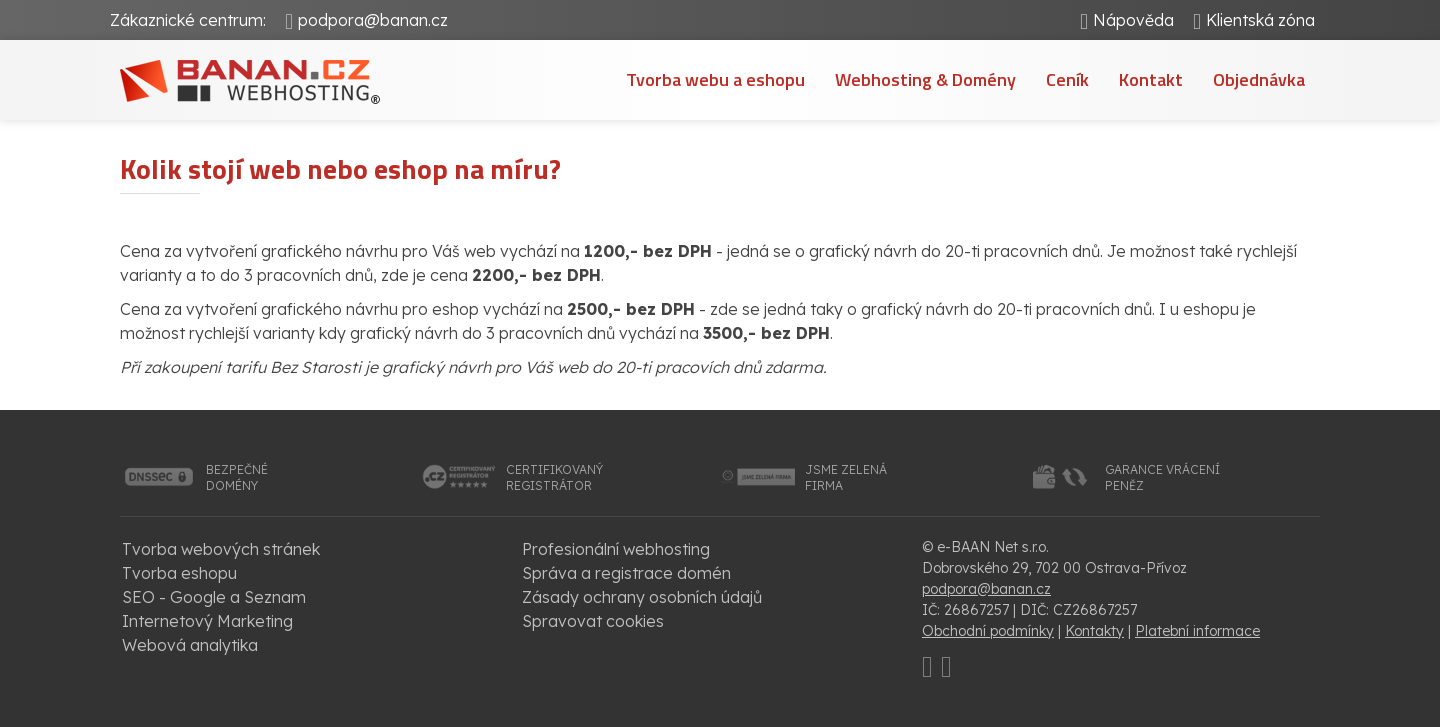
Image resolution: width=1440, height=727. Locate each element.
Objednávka (1259, 79)
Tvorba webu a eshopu (715, 79)
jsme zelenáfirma (846, 477)
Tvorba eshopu (179, 573)
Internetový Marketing (207, 621)
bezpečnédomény (237, 477)
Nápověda (1133, 20)
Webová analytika (190, 645)
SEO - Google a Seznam (214, 597)
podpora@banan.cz (373, 20)
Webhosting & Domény (925, 79)
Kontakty (1094, 631)
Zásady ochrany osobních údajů (642, 597)
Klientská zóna (1260, 20)
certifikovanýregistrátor (554, 477)
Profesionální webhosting (616, 549)
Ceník (1067, 79)
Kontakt (1151, 79)
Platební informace (1197, 631)
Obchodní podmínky (988, 631)
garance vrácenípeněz (1162, 477)
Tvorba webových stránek (221, 549)
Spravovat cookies (593, 621)
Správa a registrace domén (626, 573)
